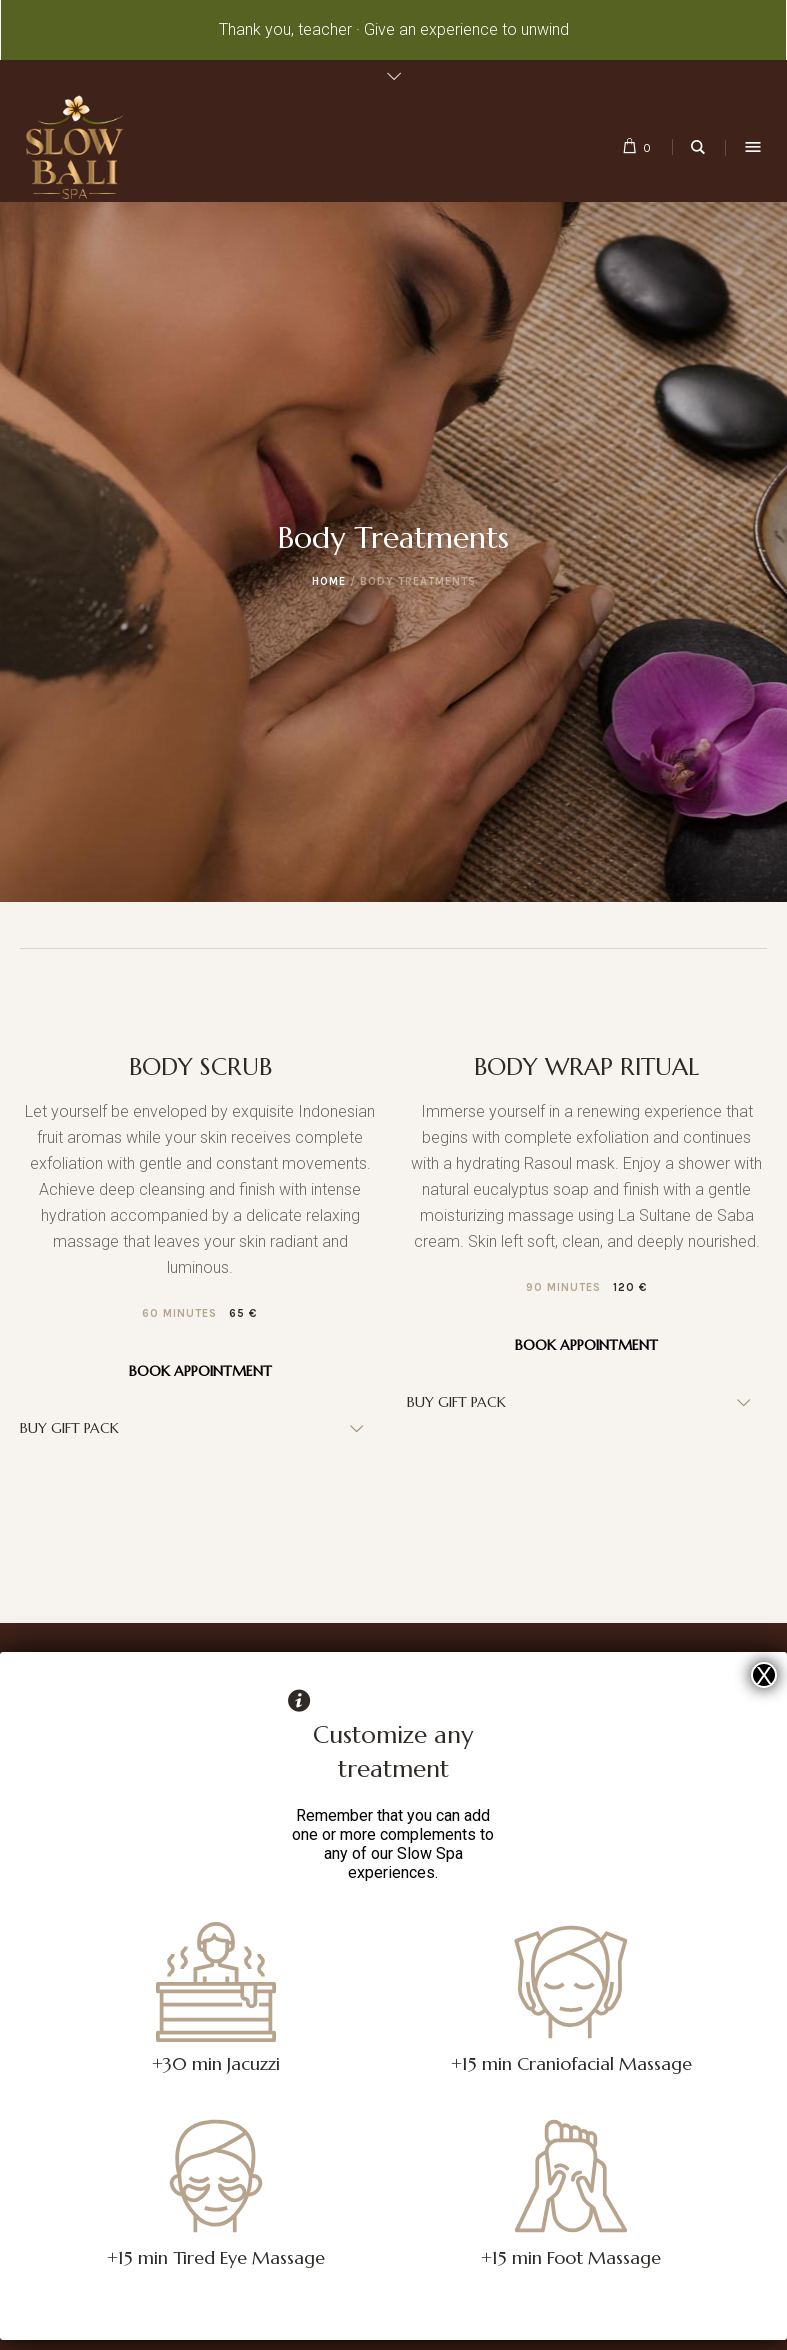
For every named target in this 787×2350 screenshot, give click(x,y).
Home (329, 581)
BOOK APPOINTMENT (200, 1371)
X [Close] (764, 1675)
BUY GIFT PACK (69, 1428)
